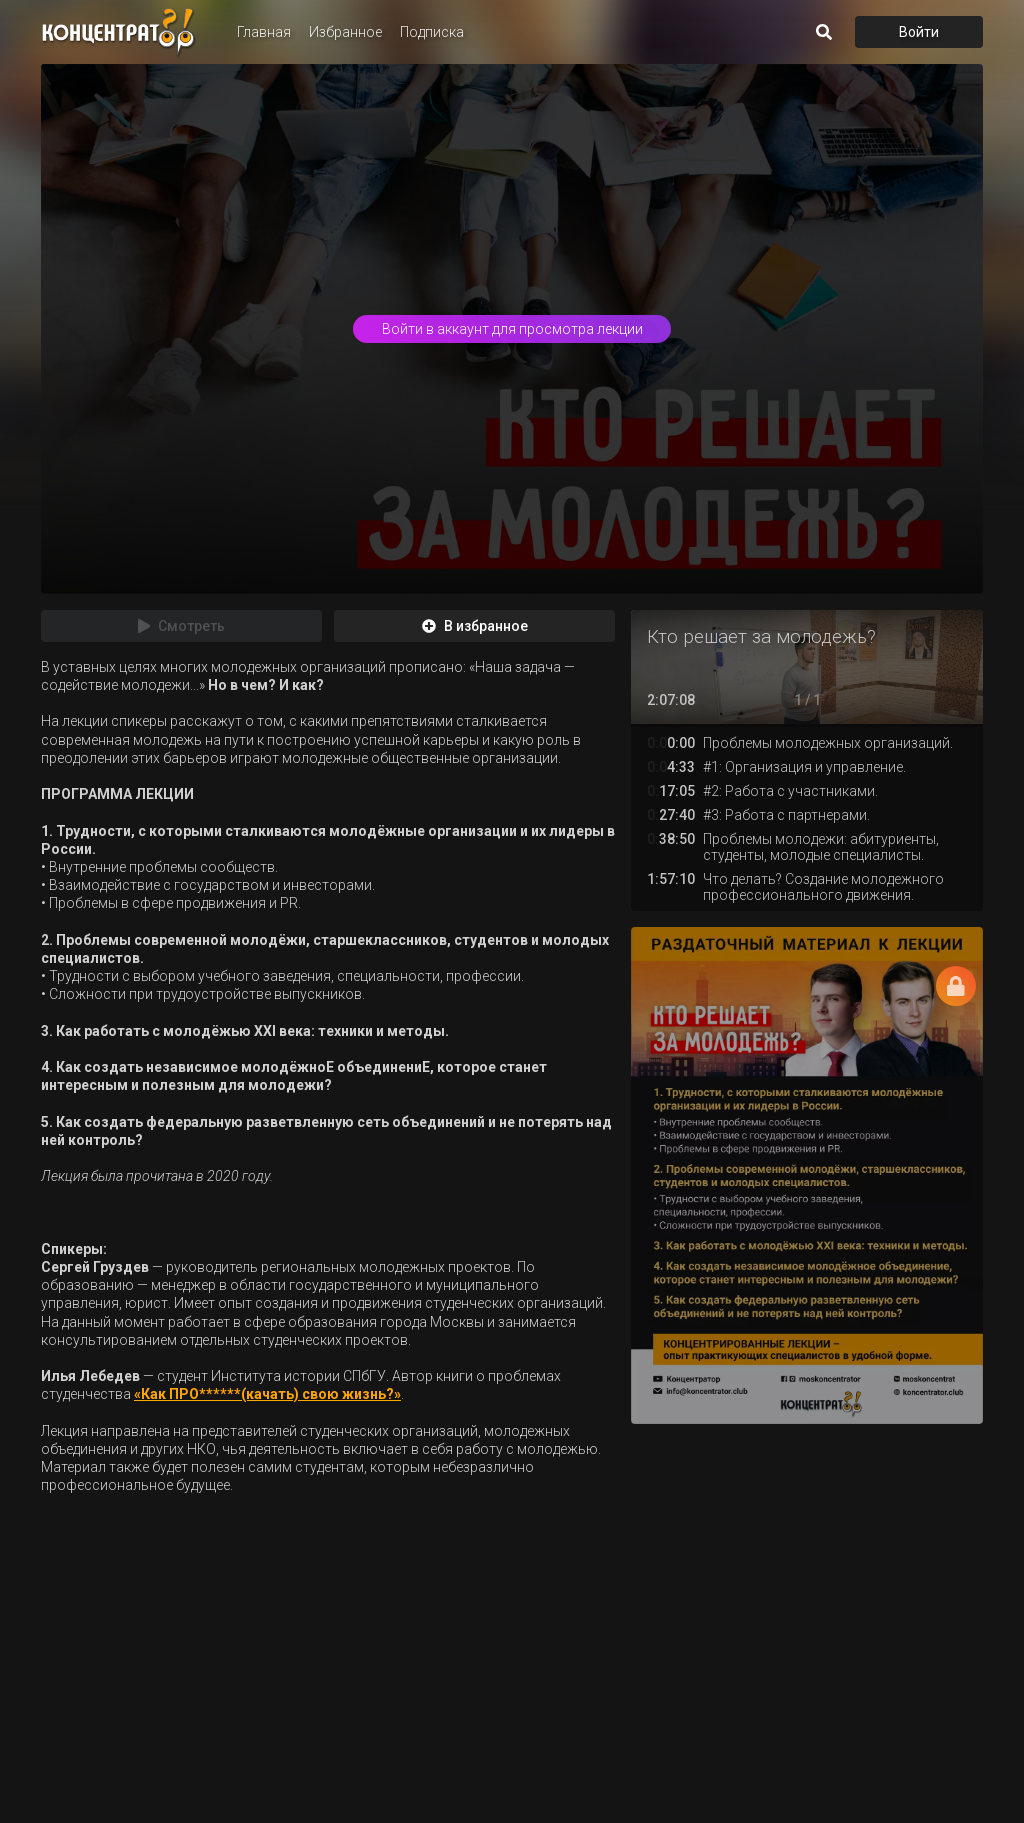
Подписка (432, 32)
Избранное (345, 32)
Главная (264, 32)
